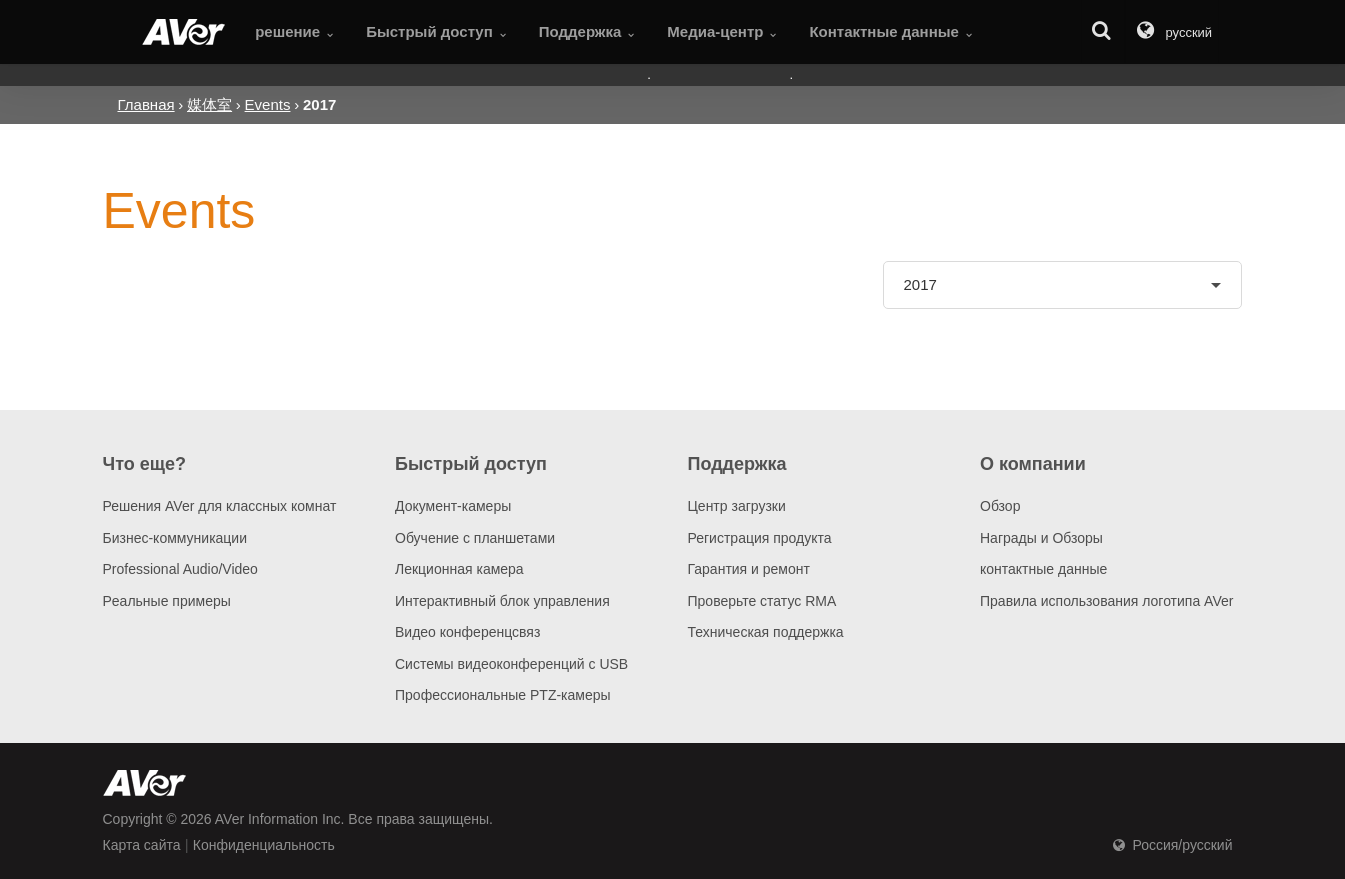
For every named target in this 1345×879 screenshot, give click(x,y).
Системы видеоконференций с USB (511, 664)
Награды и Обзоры (1041, 538)
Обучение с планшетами (475, 538)
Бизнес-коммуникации (175, 538)
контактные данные (1043, 569)
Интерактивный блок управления (502, 601)
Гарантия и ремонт (749, 569)
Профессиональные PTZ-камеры (503, 695)
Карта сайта (142, 845)
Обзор (1000, 506)
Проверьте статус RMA (762, 601)
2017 (920, 284)
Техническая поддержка (766, 632)
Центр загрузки (737, 506)
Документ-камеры (453, 506)
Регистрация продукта (760, 538)
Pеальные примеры (167, 601)
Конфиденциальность (264, 845)
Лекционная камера (459, 569)
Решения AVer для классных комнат (220, 506)
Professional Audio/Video (180, 569)
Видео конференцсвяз (467, 632)
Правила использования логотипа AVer (1106, 601)
